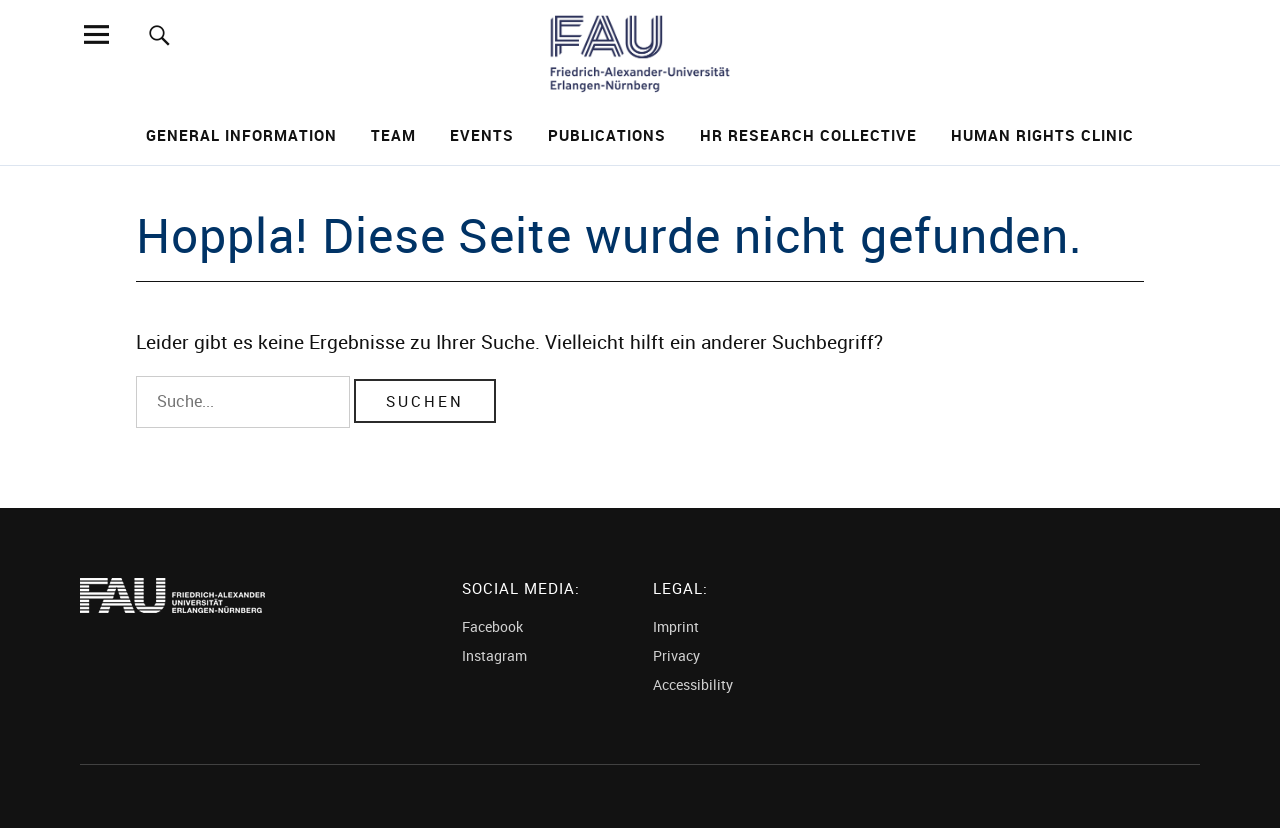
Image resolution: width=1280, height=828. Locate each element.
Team (393, 135)
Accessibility (693, 684)
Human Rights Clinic (1042, 135)
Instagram (494, 655)
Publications (607, 135)
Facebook (492, 626)
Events (482, 135)
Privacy (676, 655)
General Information (241, 135)
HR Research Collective (808, 135)
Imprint (676, 626)
